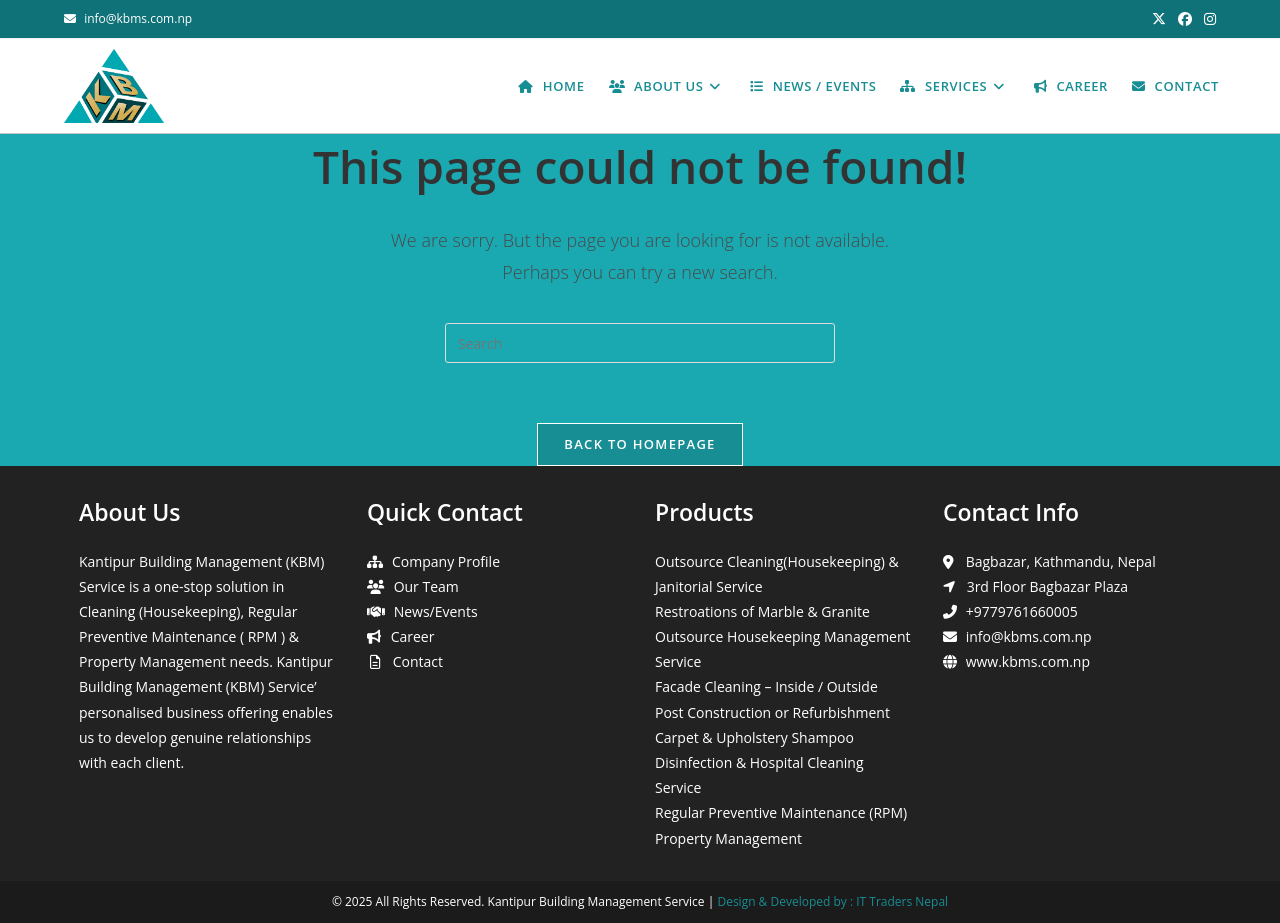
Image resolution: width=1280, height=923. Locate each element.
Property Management (728, 838)
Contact (418, 661)
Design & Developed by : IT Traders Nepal (832, 901)
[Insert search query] (640, 343)
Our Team (426, 586)
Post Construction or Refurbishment (772, 712)
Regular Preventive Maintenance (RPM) (781, 812)
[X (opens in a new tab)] (1159, 19)
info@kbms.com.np (138, 18)
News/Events (436, 611)
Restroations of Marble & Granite (762, 611)
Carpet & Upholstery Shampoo (754, 737)
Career (413, 636)
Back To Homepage (639, 444)
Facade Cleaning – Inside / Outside (766, 686)
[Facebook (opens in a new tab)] (1185, 19)
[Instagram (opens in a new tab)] (1207, 19)
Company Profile (446, 561)
